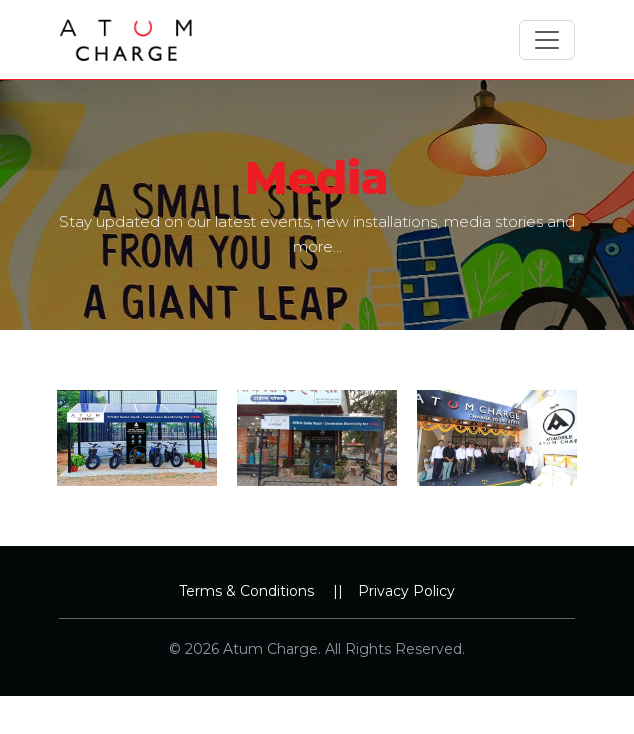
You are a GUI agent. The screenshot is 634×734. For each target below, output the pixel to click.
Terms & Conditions (246, 591)
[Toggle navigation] (547, 40)
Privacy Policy (406, 591)
